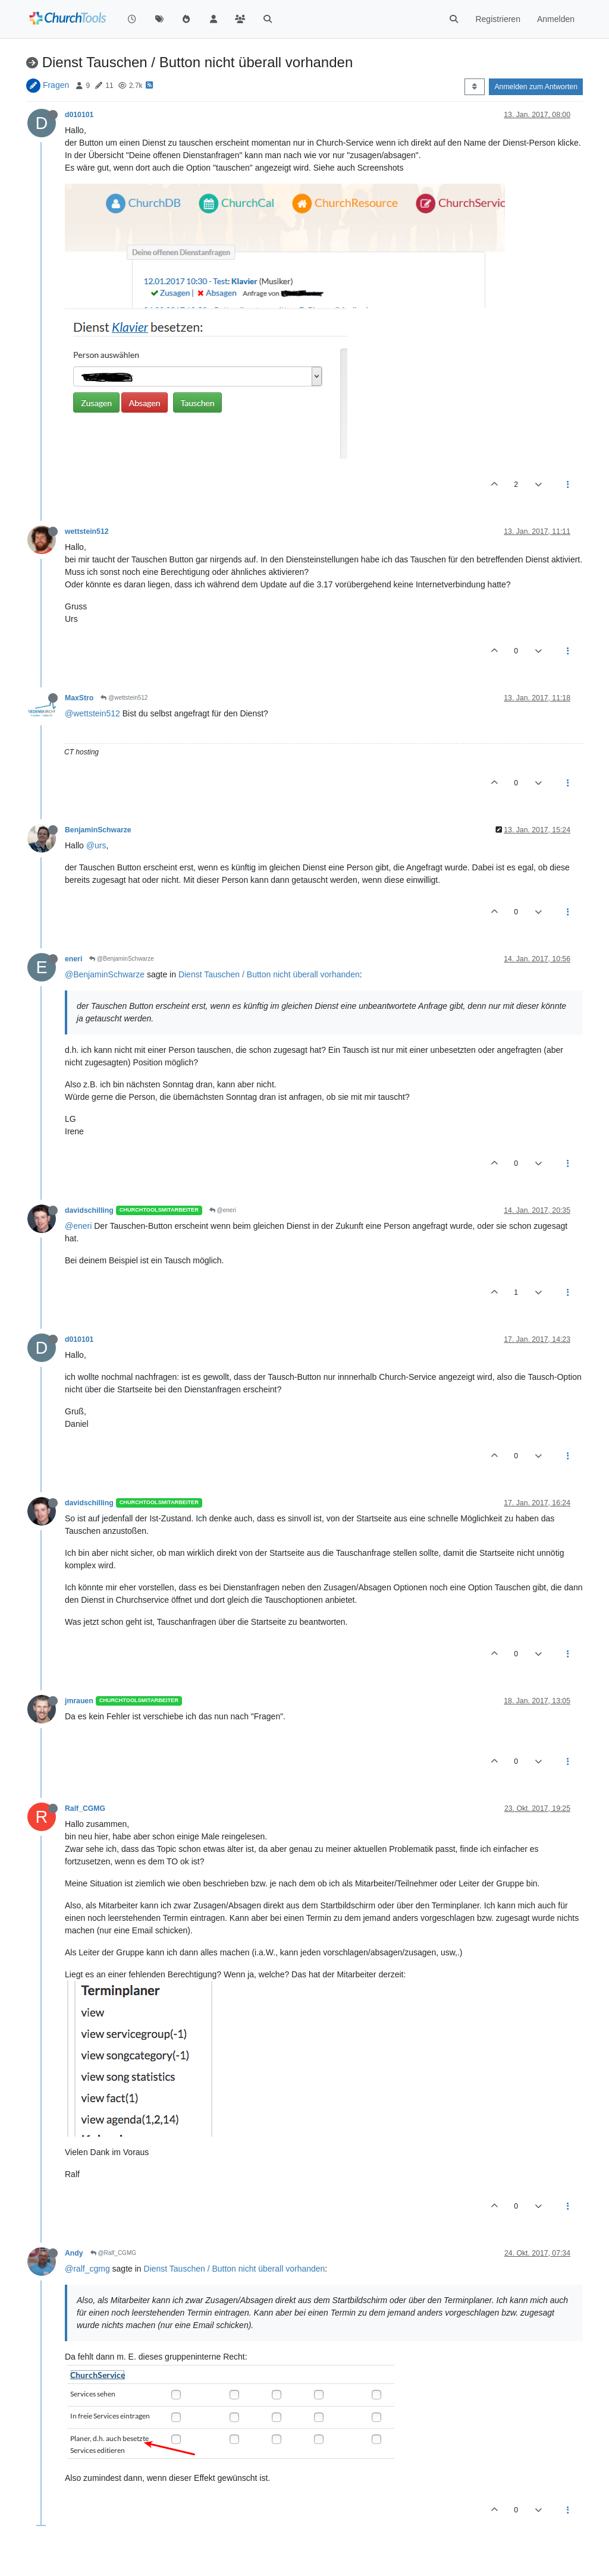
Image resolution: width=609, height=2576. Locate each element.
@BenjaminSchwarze (121, 958)
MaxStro (79, 698)
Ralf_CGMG (85, 1808)
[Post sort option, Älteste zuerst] (474, 86)
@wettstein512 (124, 697)
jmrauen (79, 1701)
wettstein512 (87, 531)
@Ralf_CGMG (113, 2253)
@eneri (222, 1210)
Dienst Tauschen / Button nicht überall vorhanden (269, 974)
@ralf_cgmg (87, 2268)
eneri (73, 959)
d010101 (79, 115)
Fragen (56, 85)
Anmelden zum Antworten (535, 87)
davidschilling (89, 1210)
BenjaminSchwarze (98, 830)
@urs (96, 845)
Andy (74, 2253)
